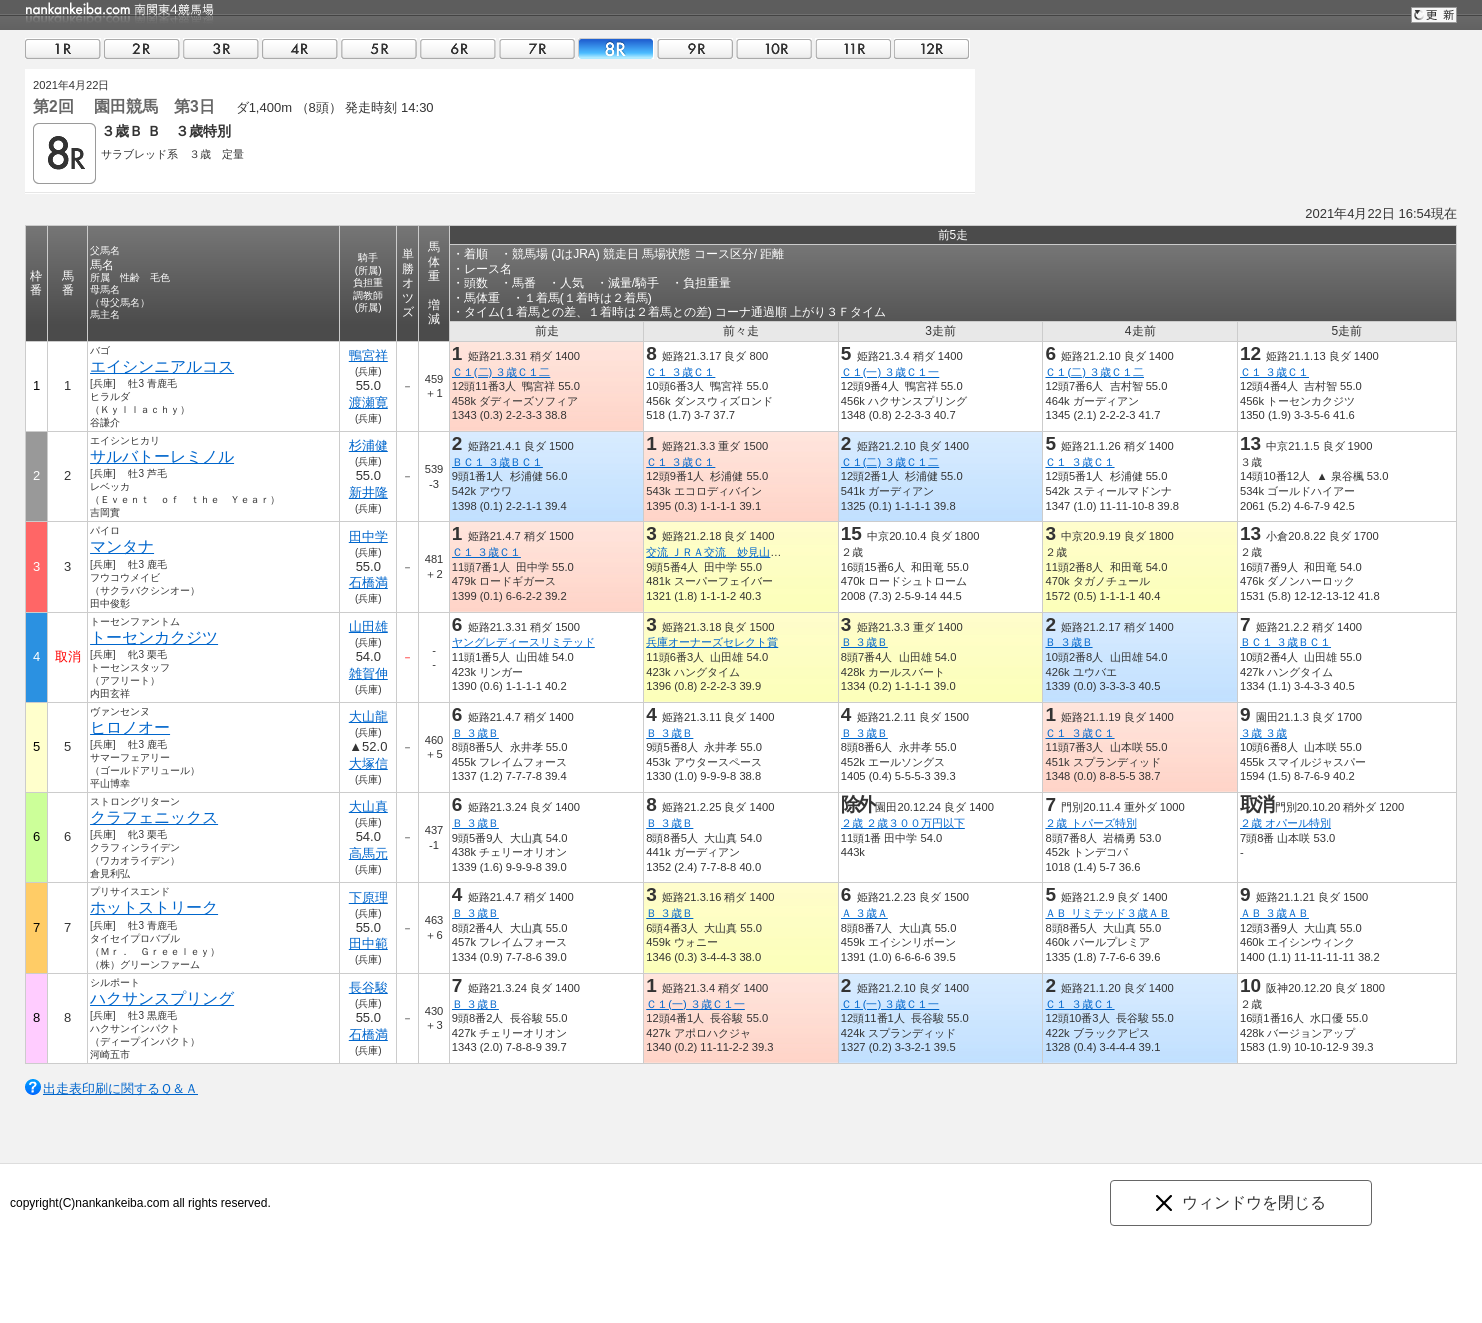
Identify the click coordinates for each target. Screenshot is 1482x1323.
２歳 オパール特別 (1285, 823)
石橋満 (368, 582)
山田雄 (368, 626)
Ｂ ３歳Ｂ (864, 642)
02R (142, 48)
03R (221, 48)
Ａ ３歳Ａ (864, 913)
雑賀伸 (368, 673)
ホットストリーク (154, 907)
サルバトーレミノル (162, 456)
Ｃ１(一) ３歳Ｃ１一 (890, 372)
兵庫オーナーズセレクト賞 (712, 642)
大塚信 (368, 763)
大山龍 (368, 716)
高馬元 (368, 853)
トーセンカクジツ (154, 637)
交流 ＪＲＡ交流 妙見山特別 (719, 552)
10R (774, 48)
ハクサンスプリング (162, 998)
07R (537, 48)
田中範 (368, 943)
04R (300, 48)
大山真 (368, 806)
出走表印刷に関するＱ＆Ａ (120, 1088)
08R (616, 48)
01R (63, 48)
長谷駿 (368, 987)
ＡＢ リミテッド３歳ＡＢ (1107, 913)
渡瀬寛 (368, 402)
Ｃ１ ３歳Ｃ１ (680, 372)
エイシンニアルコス (162, 366)
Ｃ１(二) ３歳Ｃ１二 (501, 372)
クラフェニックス (154, 817)
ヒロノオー (130, 727)
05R (379, 48)
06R (458, 48)
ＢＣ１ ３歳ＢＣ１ (497, 462)
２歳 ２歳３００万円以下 (903, 823)
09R (695, 48)
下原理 (368, 897)
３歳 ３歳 (1263, 733)
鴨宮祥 (368, 355)
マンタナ (122, 546)
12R (932, 48)
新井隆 (368, 492)
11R (853, 48)
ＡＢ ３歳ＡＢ (1274, 913)
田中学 (368, 536)
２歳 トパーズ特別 (1090, 823)
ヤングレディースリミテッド (523, 642)
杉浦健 (368, 445)
